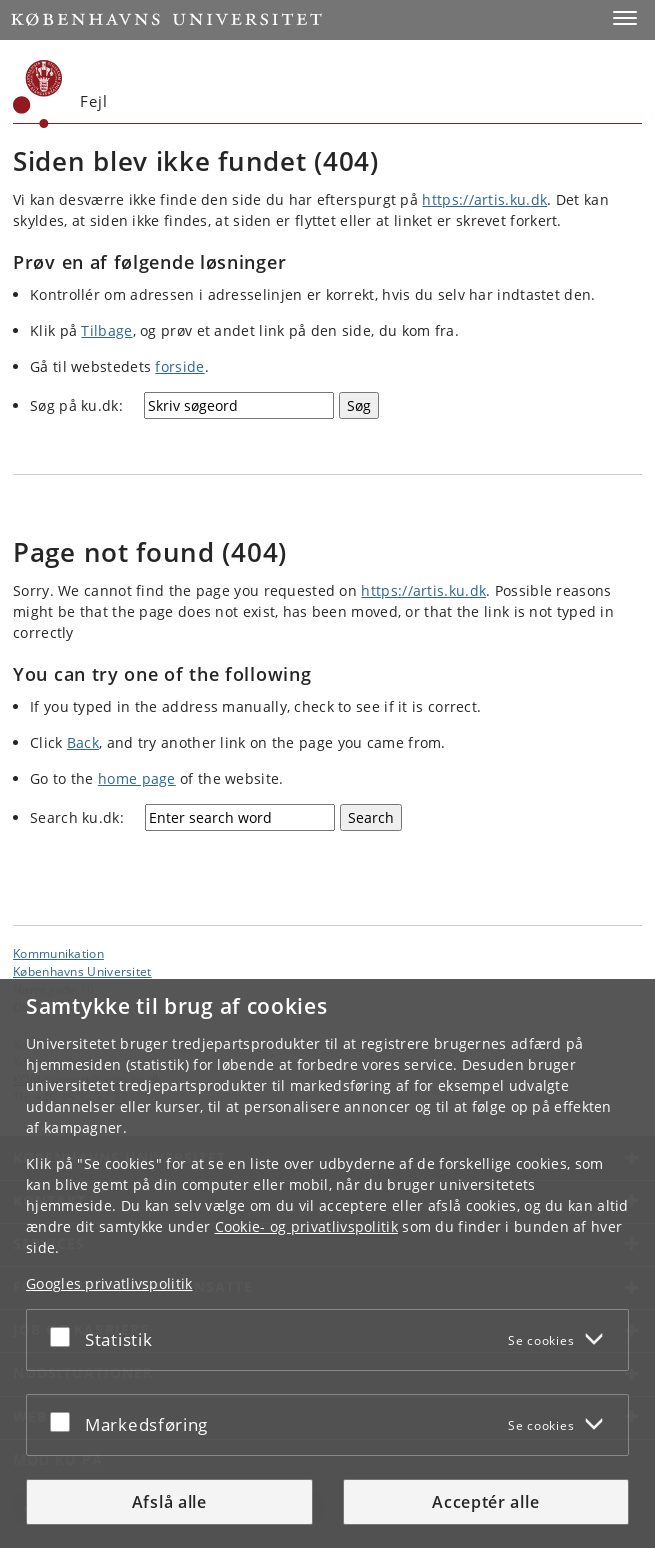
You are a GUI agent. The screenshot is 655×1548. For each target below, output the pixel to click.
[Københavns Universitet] (38, 94)
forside (179, 366)
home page (137, 778)
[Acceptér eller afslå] (65, 1336)
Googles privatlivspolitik (109, 1283)
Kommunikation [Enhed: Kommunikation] (58, 953)
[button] (625, 18)
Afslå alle (169, 1502)
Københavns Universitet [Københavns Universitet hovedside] (82, 971)
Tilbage (106, 330)
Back (83, 742)
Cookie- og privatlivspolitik (306, 1226)
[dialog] (327, 1263)
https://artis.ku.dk (484, 199)
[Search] (371, 817)
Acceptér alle (485, 1502)
